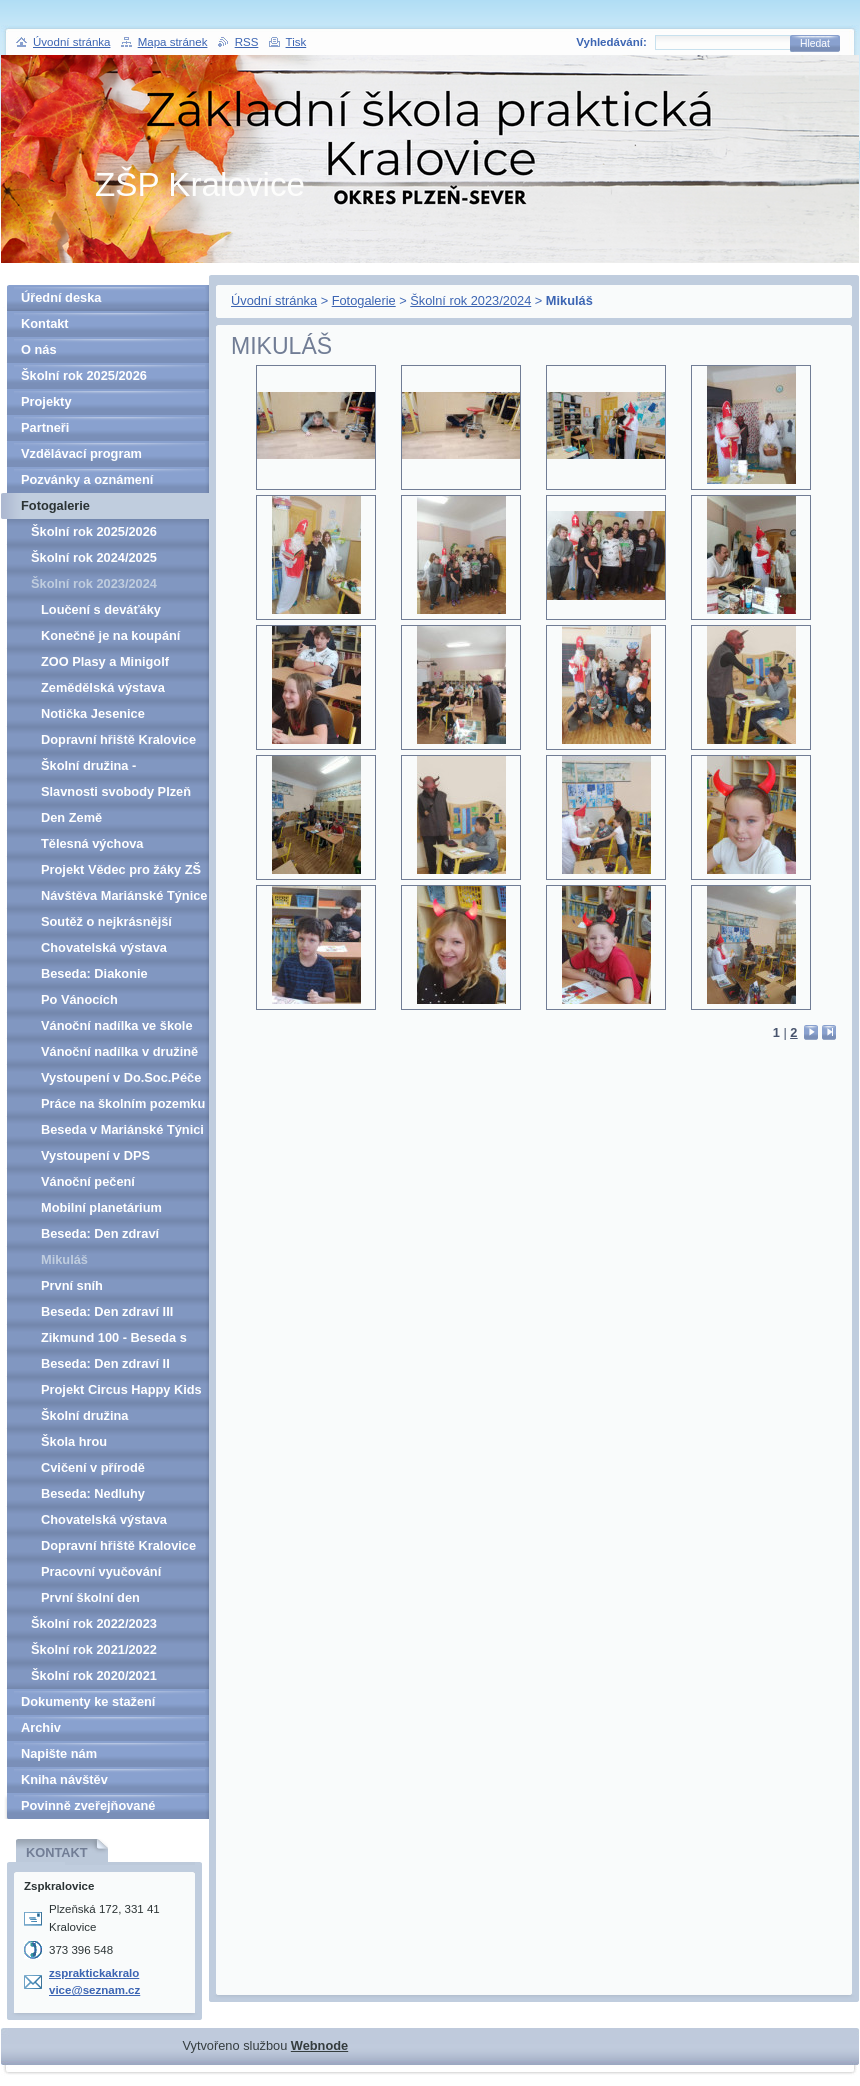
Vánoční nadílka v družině (119, 1051)
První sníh (72, 1285)
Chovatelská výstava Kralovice (104, 1522)
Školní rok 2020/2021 (94, 1675)
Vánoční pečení (88, 1181)
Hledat (815, 43)
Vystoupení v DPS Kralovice (95, 1158)
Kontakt (45, 323)
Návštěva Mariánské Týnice (124, 895)
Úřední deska (61, 297)
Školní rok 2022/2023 (94, 1623)
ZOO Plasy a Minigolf (105, 661)
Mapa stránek (173, 42)
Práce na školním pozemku (123, 1103)
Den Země (71, 817)
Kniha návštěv (64, 1779)
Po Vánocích (79, 999)
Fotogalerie (364, 300)
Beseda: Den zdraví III (107, 1311)
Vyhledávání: (611, 42)
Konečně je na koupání (110, 635)
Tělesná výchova (92, 843)
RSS (247, 42)
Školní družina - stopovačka (88, 768)
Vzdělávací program (81, 453)
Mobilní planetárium (101, 1207)
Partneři (45, 427)
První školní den (90, 1597)
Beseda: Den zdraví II (105, 1363)
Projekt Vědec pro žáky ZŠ (121, 869)
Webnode (319, 2045)
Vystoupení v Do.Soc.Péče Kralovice (121, 1080)
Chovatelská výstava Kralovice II (104, 950)
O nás (39, 349)
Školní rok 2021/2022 (94, 1649)
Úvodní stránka (274, 300)
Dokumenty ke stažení (88, 1701)
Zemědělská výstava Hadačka (103, 690)
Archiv (41, 1727)
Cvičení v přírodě (93, 1467)
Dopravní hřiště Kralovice (118, 739)
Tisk (296, 42)
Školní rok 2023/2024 (470, 300)
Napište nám (59, 1753)
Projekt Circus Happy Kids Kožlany (121, 1392)
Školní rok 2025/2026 (84, 375)
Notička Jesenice (93, 713)
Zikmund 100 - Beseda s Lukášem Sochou (114, 1340)
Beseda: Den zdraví (100, 1233)
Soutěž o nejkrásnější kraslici (106, 924)
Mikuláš (64, 1259)
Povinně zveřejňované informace (88, 1808)
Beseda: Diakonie (94, 973)
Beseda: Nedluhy (93, 1493)
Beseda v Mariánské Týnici (122, 1129)
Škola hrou (74, 1441)
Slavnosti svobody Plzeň (116, 791)
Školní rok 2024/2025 (94, 557)
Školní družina (84, 1415)
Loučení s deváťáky (101, 609)
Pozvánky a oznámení (87, 479)
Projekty (46, 401)
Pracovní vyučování (101, 1571)
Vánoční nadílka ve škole (117, 1025)
